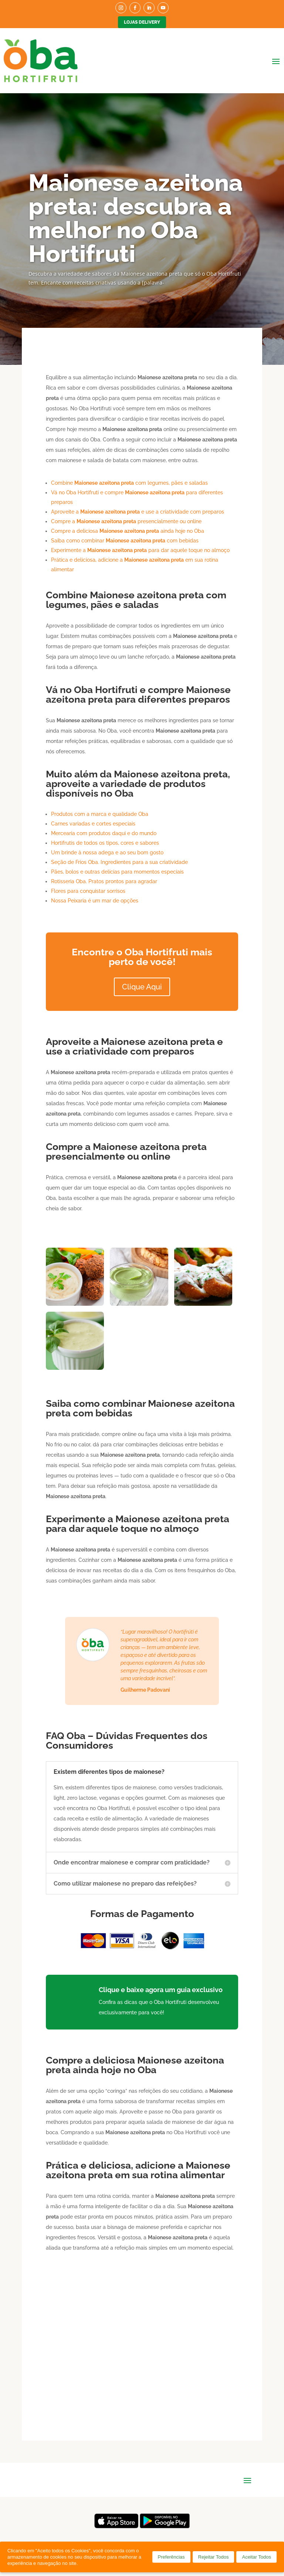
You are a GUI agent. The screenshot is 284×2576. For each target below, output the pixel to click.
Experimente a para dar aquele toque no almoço (140, 550)
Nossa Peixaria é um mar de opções (94, 901)
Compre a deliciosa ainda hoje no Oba (127, 531)
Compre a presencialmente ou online (126, 521)
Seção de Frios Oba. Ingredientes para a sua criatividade (119, 862)
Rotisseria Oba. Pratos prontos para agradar (104, 881)
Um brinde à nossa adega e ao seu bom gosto (107, 852)
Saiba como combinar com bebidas (125, 541)
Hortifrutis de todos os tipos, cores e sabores (105, 843)
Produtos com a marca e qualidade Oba (99, 814)
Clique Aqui (142, 986)
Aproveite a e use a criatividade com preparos (137, 512)
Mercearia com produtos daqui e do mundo (103, 833)
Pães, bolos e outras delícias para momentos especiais (117, 872)
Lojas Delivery (142, 22)
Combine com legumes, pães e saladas (129, 483)
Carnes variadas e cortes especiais (93, 824)
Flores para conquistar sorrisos (88, 891)
